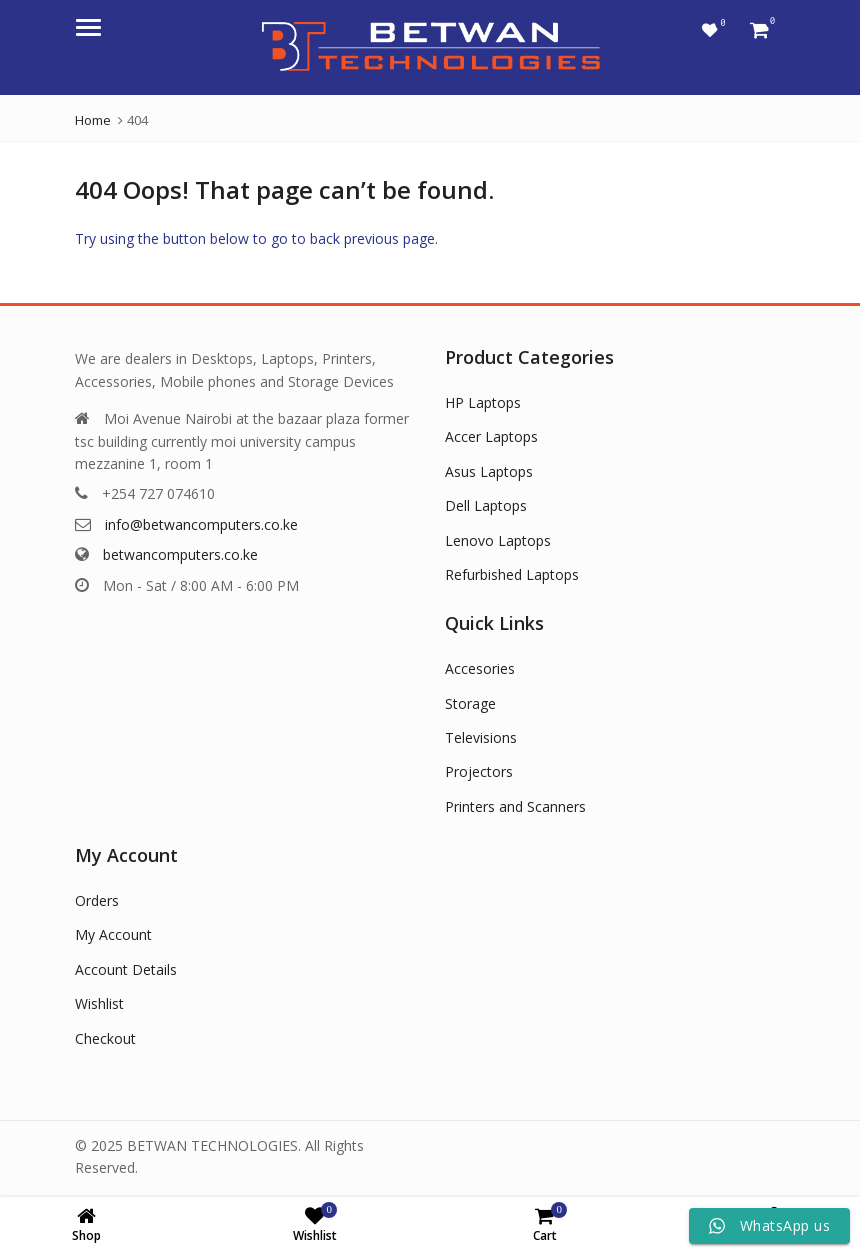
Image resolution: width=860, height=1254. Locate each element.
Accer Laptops (491, 436)
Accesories (480, 668)
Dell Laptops (486, 505)
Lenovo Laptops (498, 540)
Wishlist (99, 1003)
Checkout (105, 1038)
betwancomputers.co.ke (180, 554)
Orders (97, 900)
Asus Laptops (489, 471)
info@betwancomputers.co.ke (201, 524)
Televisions (481, 737)
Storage (470, 703)
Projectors (479, 771)
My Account (113, 934)
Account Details (126, 969)
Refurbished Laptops (512, 574)
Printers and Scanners (515, 806)
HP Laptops (483, 402)
